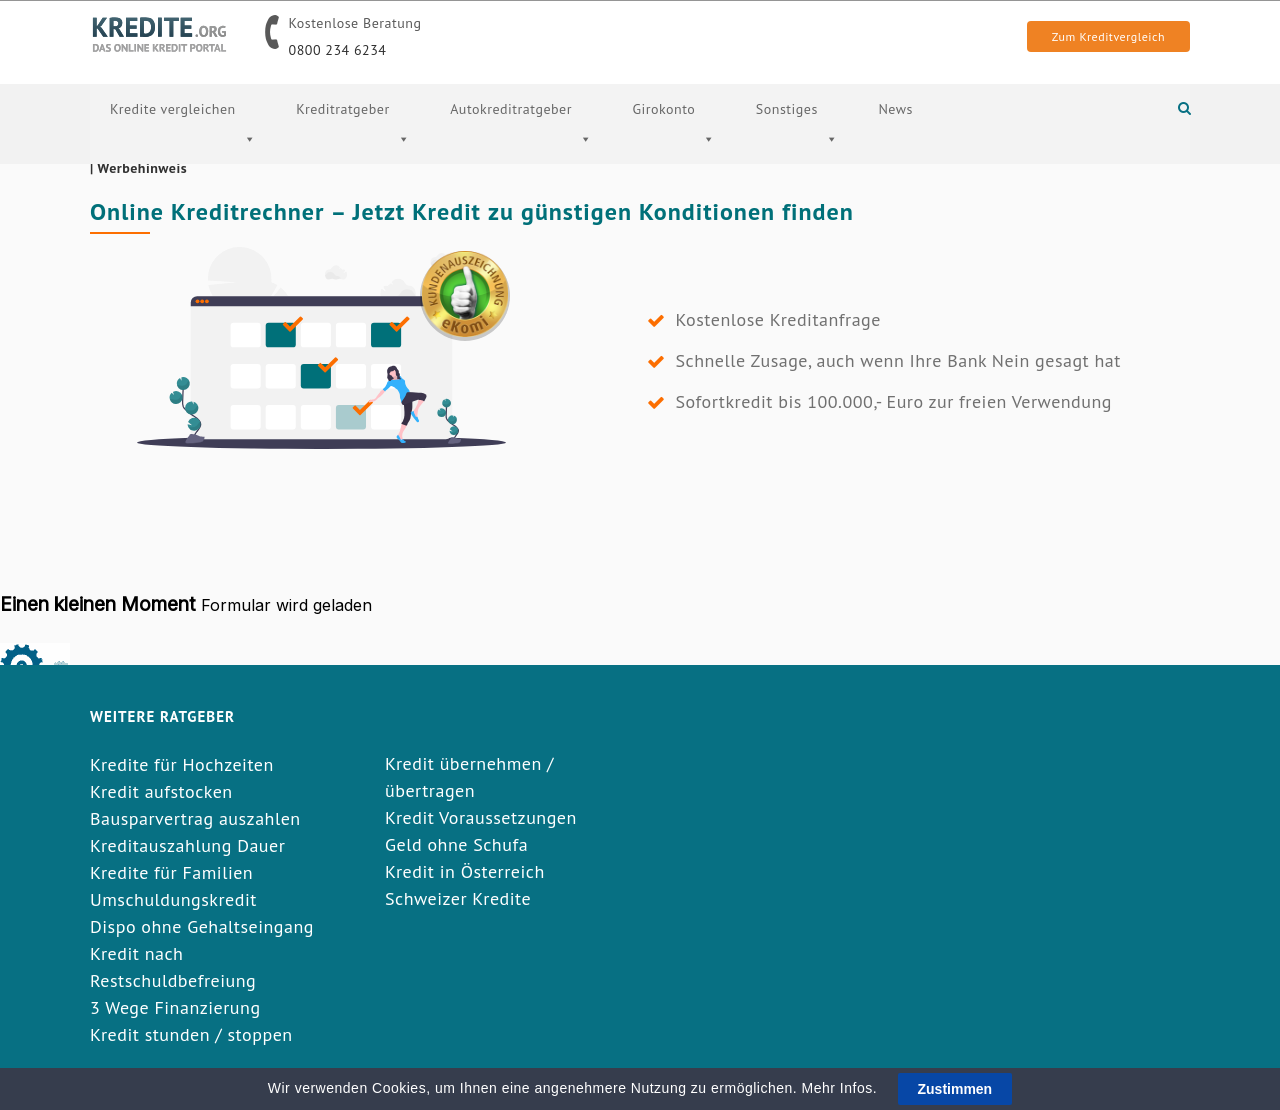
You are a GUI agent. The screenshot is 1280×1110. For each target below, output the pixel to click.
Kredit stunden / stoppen (191, 1034)
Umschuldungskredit (173, 899)
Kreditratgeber (353, 147)
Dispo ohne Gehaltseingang (202, 926)
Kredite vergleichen (183, 147)
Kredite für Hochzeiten (182, 764)
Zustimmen (955, 1089)
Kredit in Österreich (465, 871)
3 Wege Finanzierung (175, 1007)
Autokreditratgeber (521, 147)
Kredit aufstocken (161, 791)
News (895, 109)
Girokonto (673, 147)
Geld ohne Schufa (456, 844)
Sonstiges (797, 147)
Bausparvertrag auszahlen (195, 818)
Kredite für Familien (171, 872)
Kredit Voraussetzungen (481, 817)
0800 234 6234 (338, 50)
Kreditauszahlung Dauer (187, 845)
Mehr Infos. (842, 1088)
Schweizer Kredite (458, 898)
